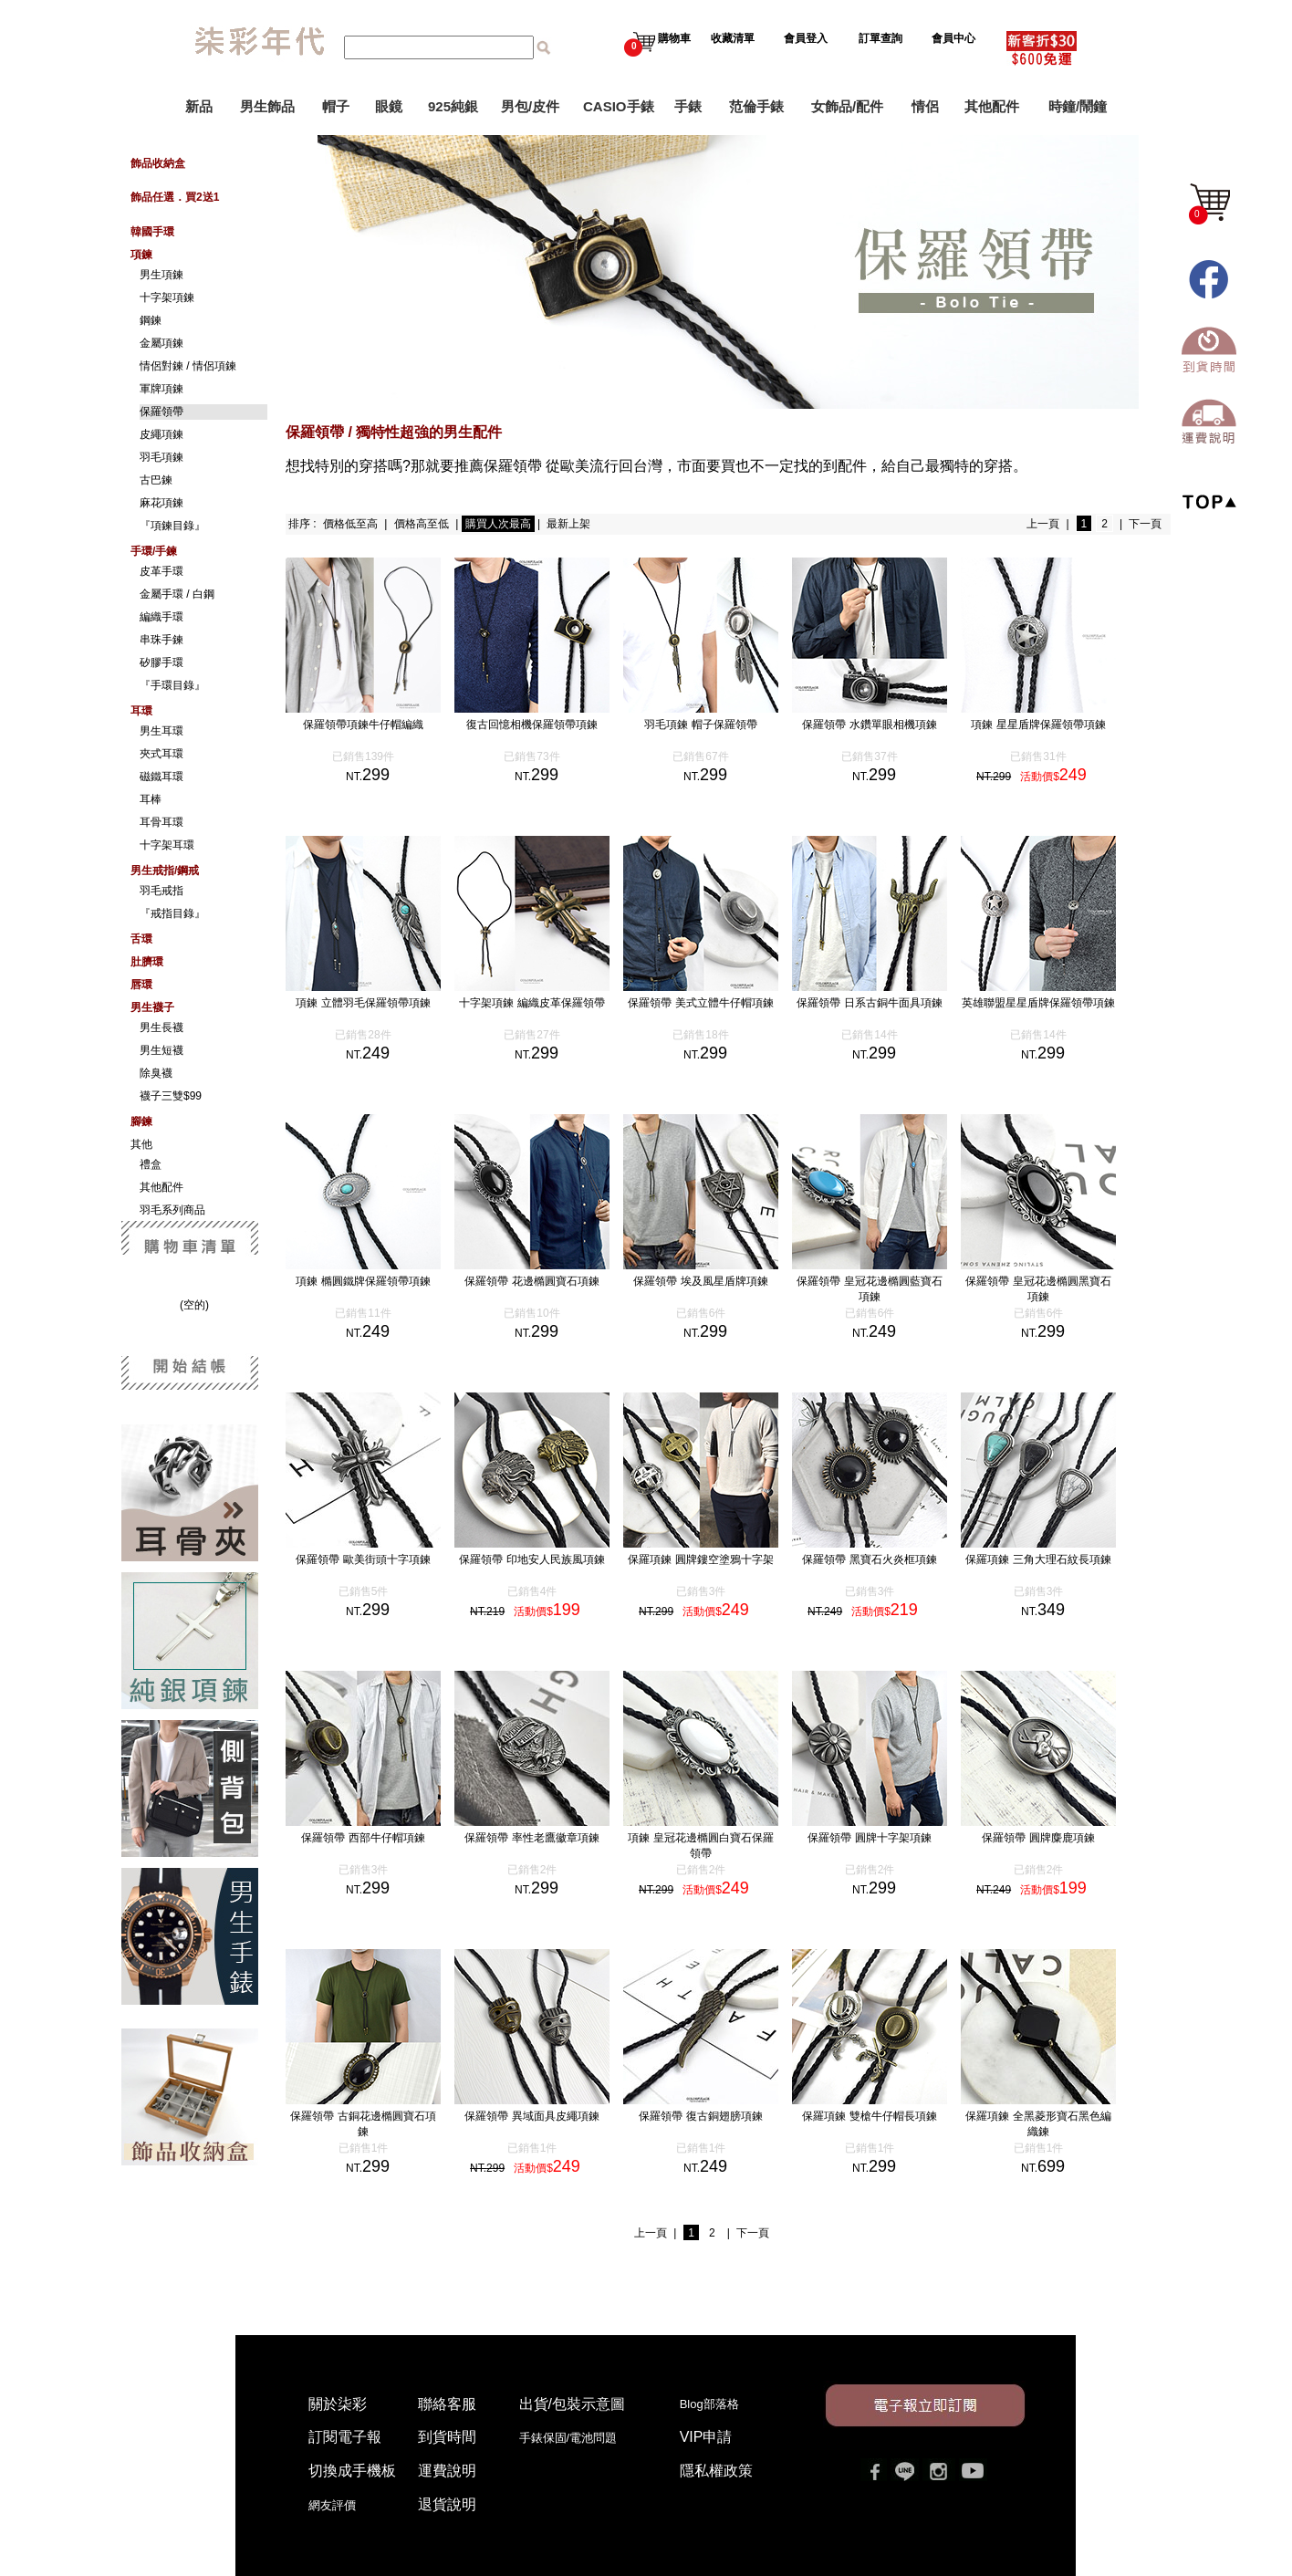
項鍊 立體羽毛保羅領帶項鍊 (363, 1002)
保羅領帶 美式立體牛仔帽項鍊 (700, 1002)
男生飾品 (267, 106)
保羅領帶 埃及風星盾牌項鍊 (700, 1281)
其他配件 (991, 106)
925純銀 (453, 106)
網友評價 (332, 2505)
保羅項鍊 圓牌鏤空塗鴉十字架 (700, 1559)
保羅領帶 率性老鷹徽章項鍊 (531, 1837)
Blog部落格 (709, 2404)
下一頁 (1145, 523)
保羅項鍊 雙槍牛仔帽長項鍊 (869, 2116)
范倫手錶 (756, 106)
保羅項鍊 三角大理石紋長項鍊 (1037, 1559)
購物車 (657, 38)
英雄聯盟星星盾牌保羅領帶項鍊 (1038, 1002)
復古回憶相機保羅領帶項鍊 (532, 724)
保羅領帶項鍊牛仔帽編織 (363, 724)
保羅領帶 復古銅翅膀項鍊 (700, 2116)
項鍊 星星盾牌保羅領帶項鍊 (1038, 724)
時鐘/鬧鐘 (1077, 106)
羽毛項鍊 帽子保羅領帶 (700, 724)
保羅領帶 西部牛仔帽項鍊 (362, 1837)
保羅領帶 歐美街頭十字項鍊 (363, 1559)
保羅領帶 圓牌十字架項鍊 (869, 1837)
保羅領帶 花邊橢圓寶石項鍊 (531, 1281)
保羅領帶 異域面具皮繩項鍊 (531, 2116)
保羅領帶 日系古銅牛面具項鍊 (869, 1002)
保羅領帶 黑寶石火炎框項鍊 (869, 1559)
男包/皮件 (530, 106)
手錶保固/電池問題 (574, 2438)
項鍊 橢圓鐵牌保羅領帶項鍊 (363, 1281)
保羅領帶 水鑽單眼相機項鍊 (869, 724)
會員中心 (955, 38)
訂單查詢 (882, 38)
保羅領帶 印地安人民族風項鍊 (531, 1559)
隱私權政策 (716, 2470)
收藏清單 (734, 38)
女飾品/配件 (847, 106)
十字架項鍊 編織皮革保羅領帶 (531, 1002)
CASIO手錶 (618, 106)
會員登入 (806, 38)
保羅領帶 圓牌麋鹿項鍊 (1038, 1837)
